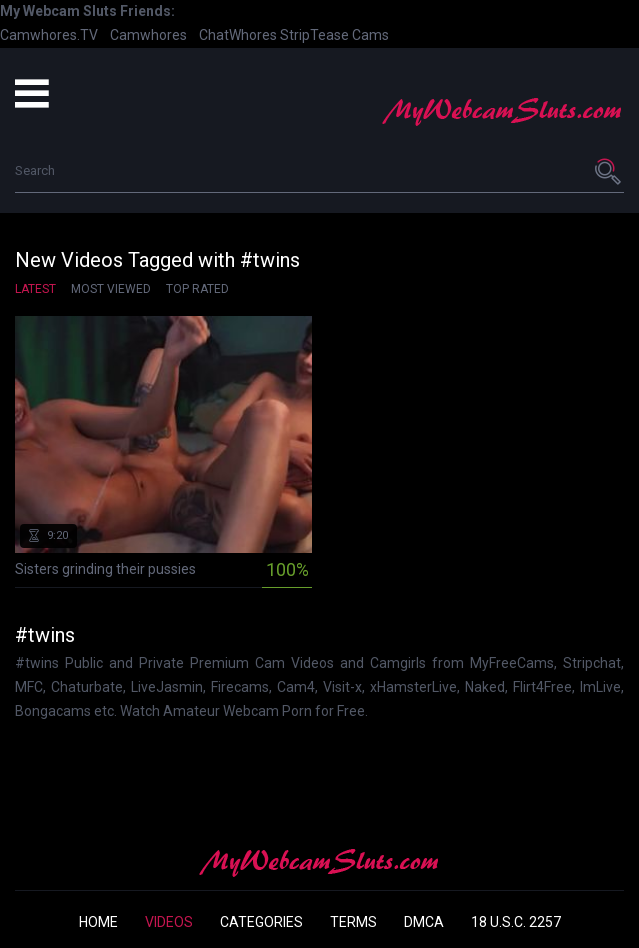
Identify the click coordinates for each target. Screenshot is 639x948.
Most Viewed (111, 289)
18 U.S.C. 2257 (516, 922)
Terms (353, 922)
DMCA (424, 922)
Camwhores (148, 35)
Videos (169, 922)
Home (98, 922)
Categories (261, 922)
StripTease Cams (334, 35)
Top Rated (197, 289)
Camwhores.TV (49, 35)
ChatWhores (238, 35)
